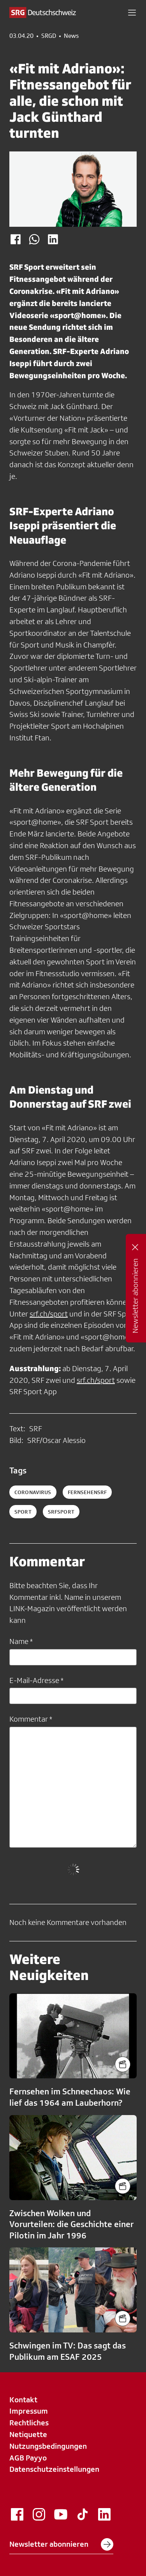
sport (23, 1512)
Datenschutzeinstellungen (54, 2469)
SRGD (48, 35)
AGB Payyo (28, 2457)
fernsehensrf (87, 1492)
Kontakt (23, 2399)
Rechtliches (29, 2422)
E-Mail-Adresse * (36, 1680)
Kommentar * (30, 1719)
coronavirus (32, 1492)
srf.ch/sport (49, 1313)
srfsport (61, 1512)
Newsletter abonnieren (61, 2544)
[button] (132, 12)
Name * (21, 1641)
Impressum (28, 2411)
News (71, 35)
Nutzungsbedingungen (48, 2446)
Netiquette (28, 2434)
